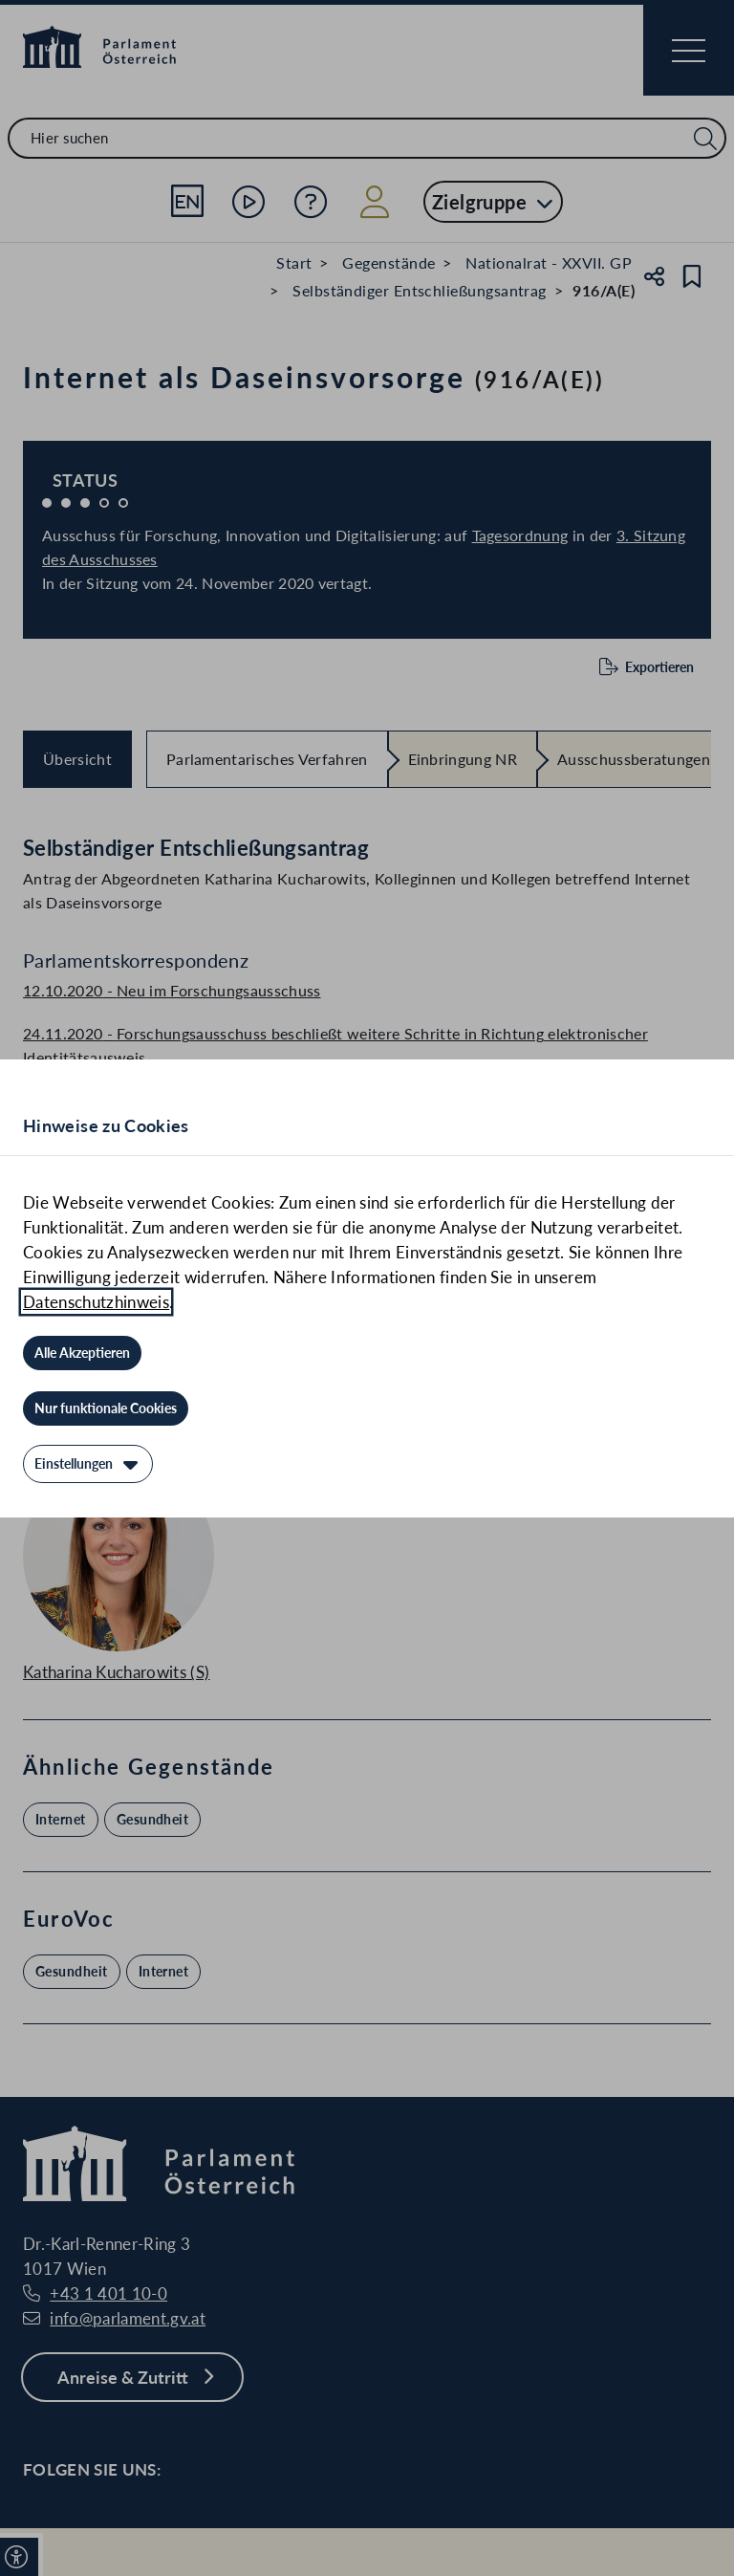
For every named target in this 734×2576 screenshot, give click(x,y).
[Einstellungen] (88, 1464)
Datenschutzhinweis (96, 1302)
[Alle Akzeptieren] (82, 1353)
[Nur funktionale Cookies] (105, 1408)
